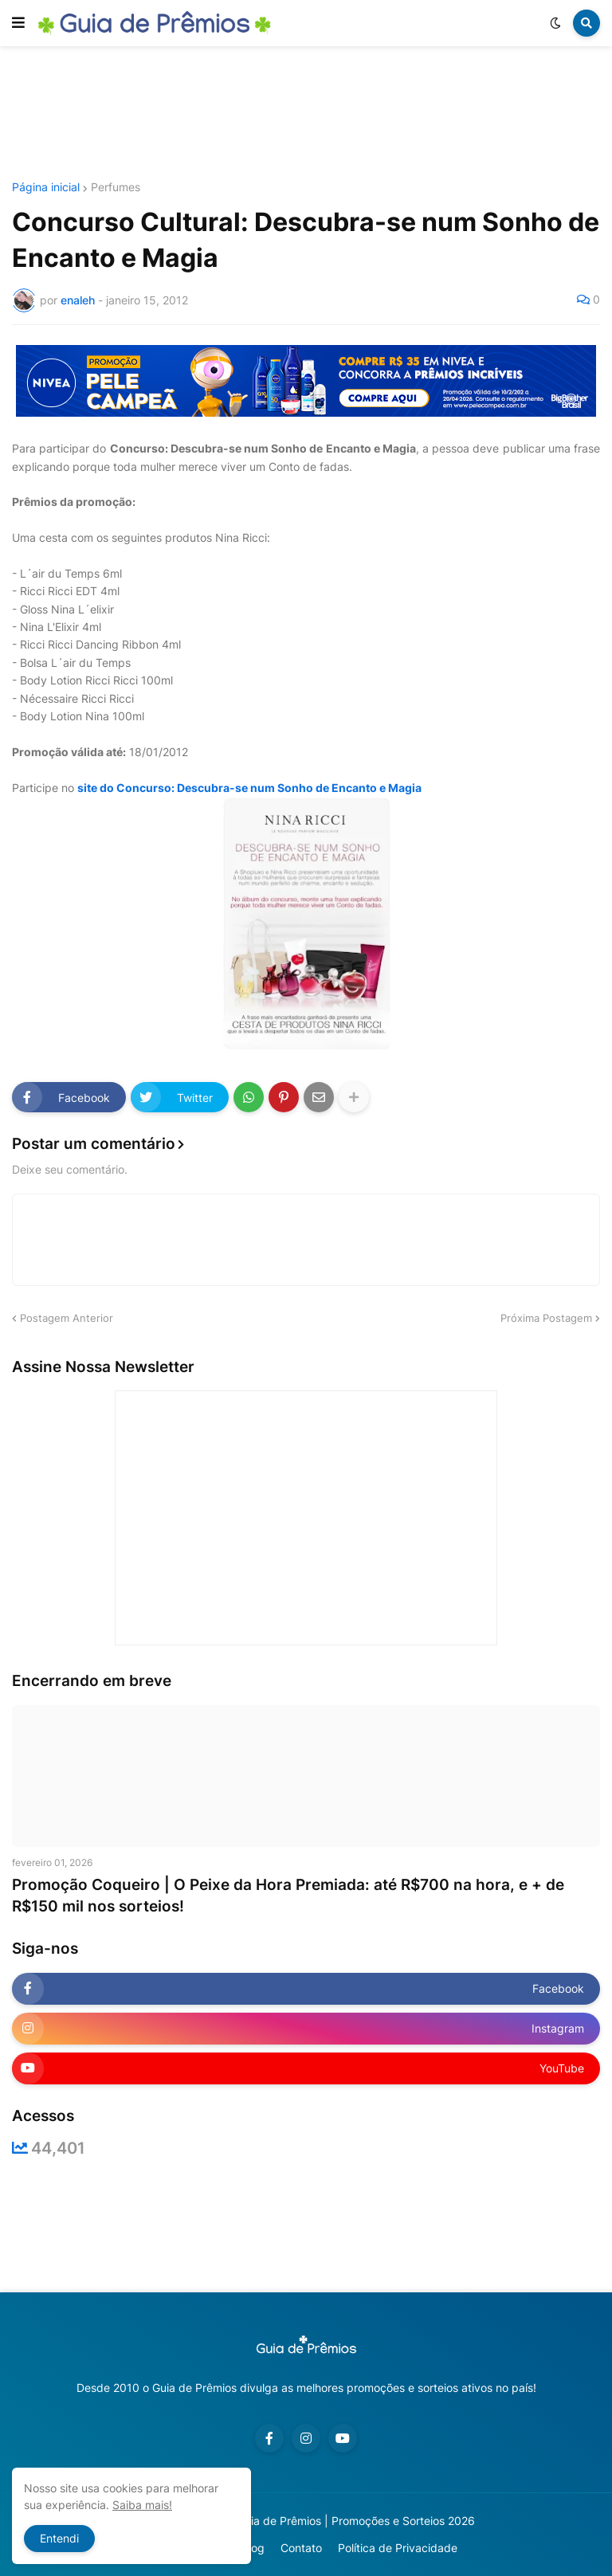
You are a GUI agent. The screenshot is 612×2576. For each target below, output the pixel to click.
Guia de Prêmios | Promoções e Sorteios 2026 (356, 2520)
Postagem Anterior (66, 1318)
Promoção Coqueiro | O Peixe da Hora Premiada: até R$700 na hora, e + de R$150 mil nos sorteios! (288, 1895)
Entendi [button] (59, 2538)
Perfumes (115, 187)
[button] (18, 23)
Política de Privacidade (397, 2547)
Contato (301, 2547)
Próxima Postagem (546, 1318)
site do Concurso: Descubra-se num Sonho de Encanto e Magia (249, 787)
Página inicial (46, 187)
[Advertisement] (306, 114)
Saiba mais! (142, 2504)
